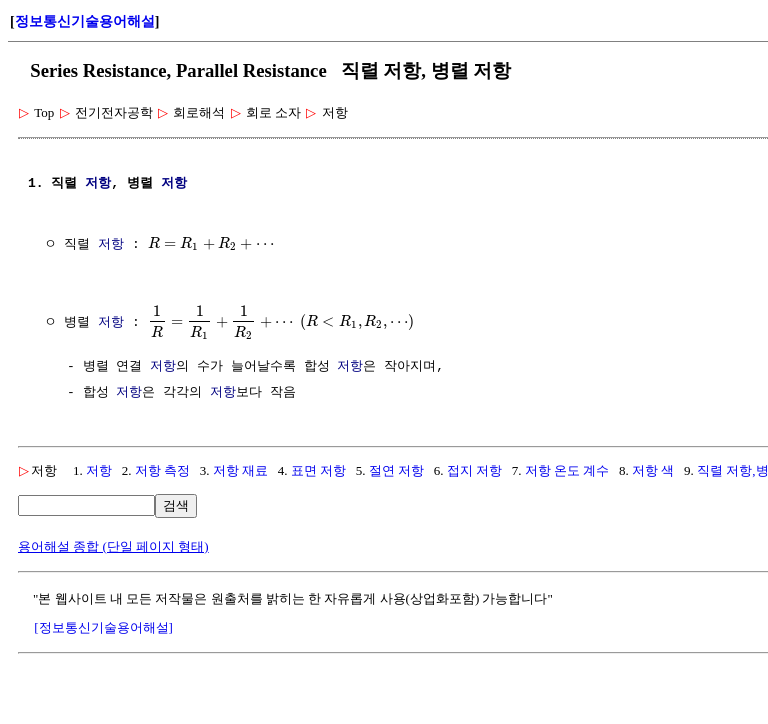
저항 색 (653, 470)
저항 (98, 184)
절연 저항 (396, 470)
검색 (176, 505)
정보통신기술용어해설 (85, 21)
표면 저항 (318, 470)
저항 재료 (240, 470)
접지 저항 (474, 470)
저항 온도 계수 (567, 470)
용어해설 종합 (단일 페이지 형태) (113, 546)
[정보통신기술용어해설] (103, 627)
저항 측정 (162, 470)
